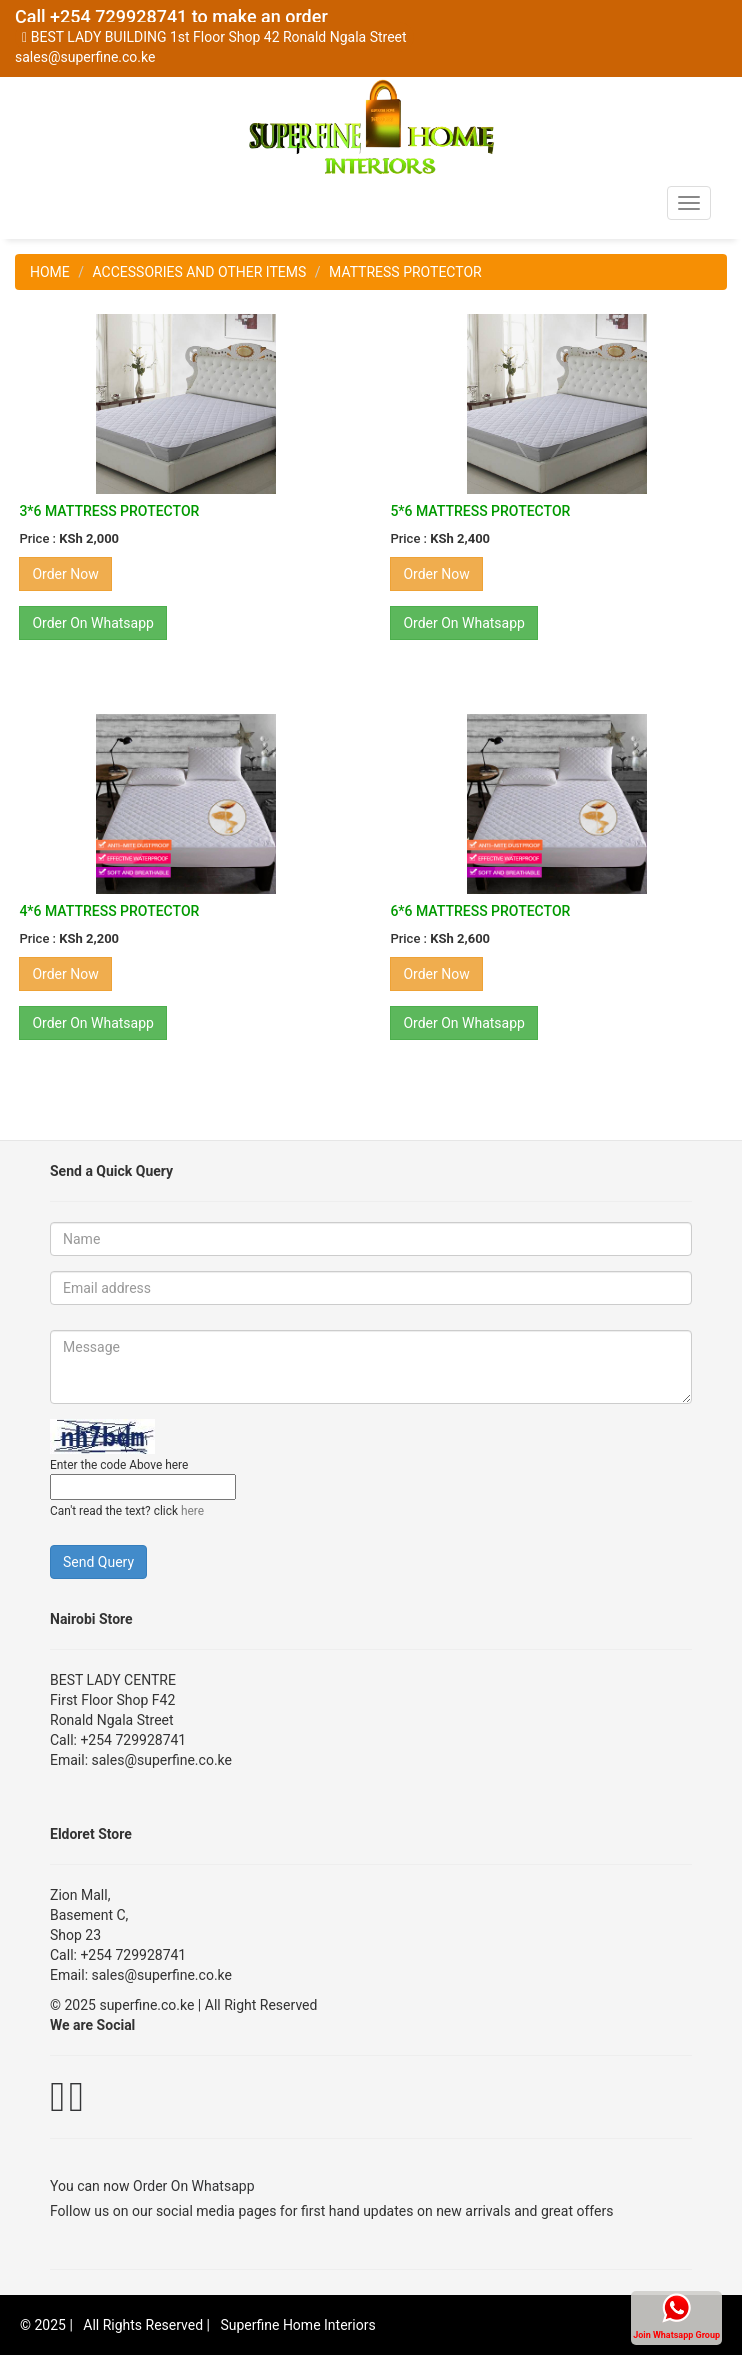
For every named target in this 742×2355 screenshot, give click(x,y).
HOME (50, 272)
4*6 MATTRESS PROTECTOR (109, 911)
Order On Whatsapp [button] (93, 623)
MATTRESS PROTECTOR (405, 272)
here (192, 1511)
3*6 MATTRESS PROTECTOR (109, 511)
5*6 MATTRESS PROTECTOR (480, 511)
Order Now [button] (65, 574)
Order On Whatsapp (194, 2186)
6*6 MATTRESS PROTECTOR (480, 911)
